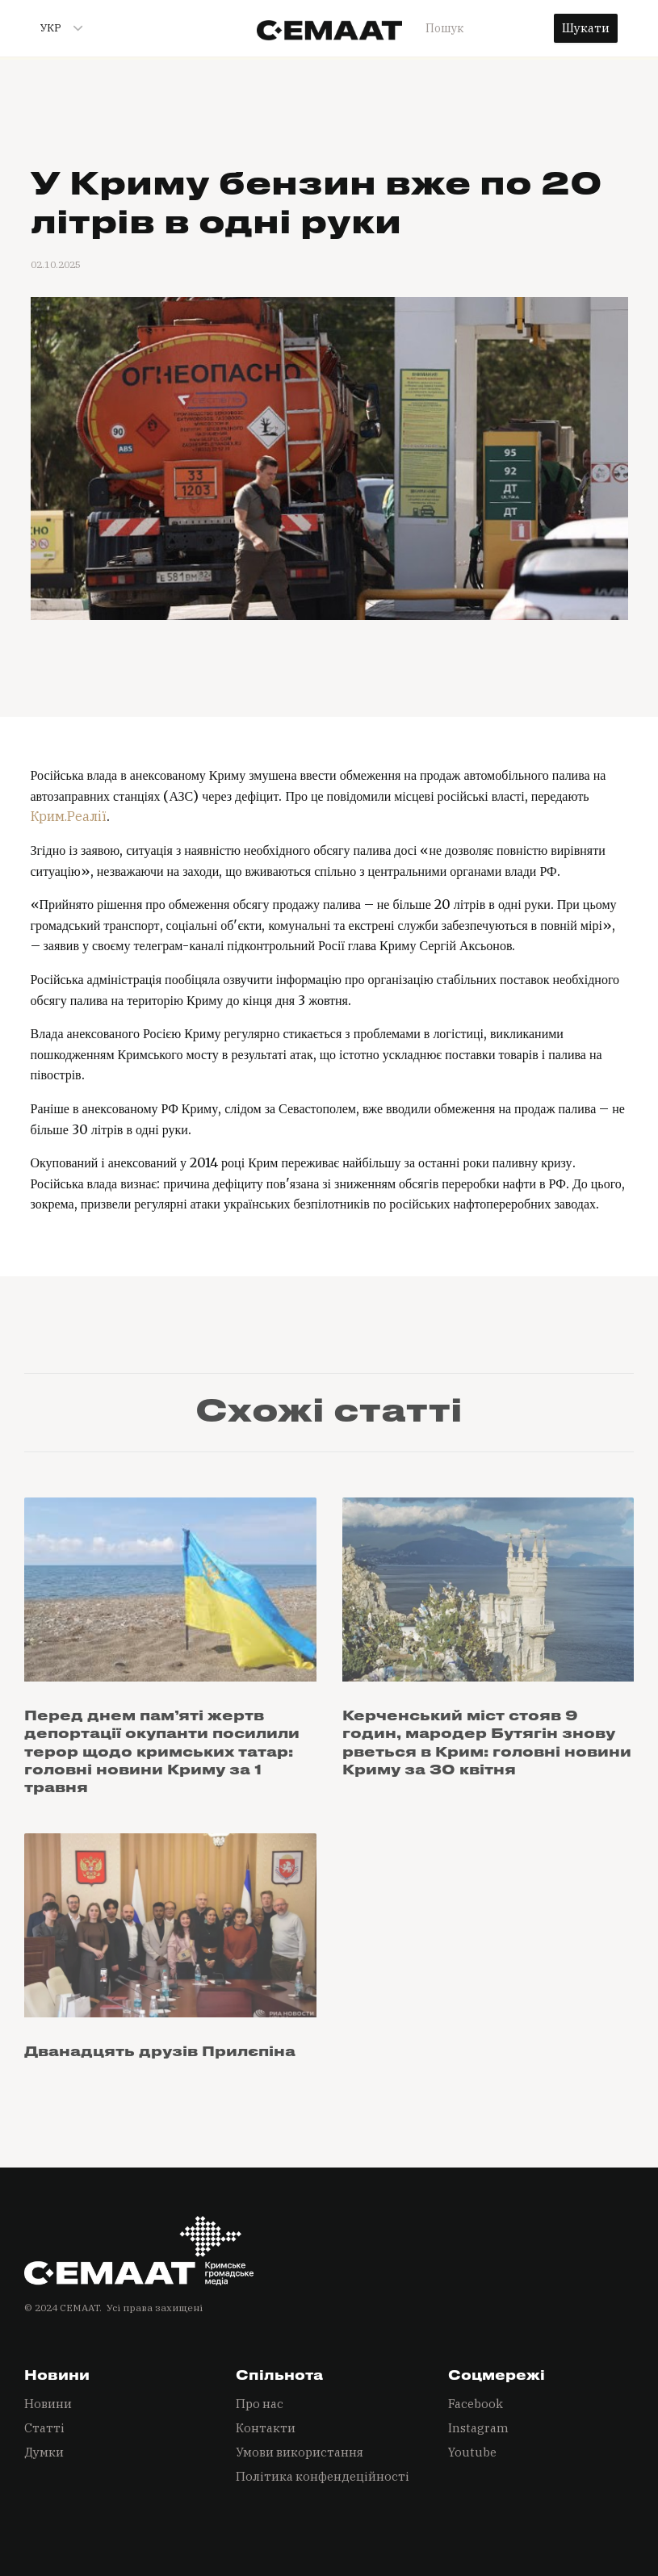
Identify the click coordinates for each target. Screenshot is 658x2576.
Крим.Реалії (69, 816)
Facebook (475, 2403)
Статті (44, 2428)
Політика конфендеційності (322, 2476)
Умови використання (299, 2452)
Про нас (259, 2403)
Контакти (265, 2428)
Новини (48, 2403)
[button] (55, 28)
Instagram (478, 2428)
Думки (44, 2452)
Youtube (472, 2452)
